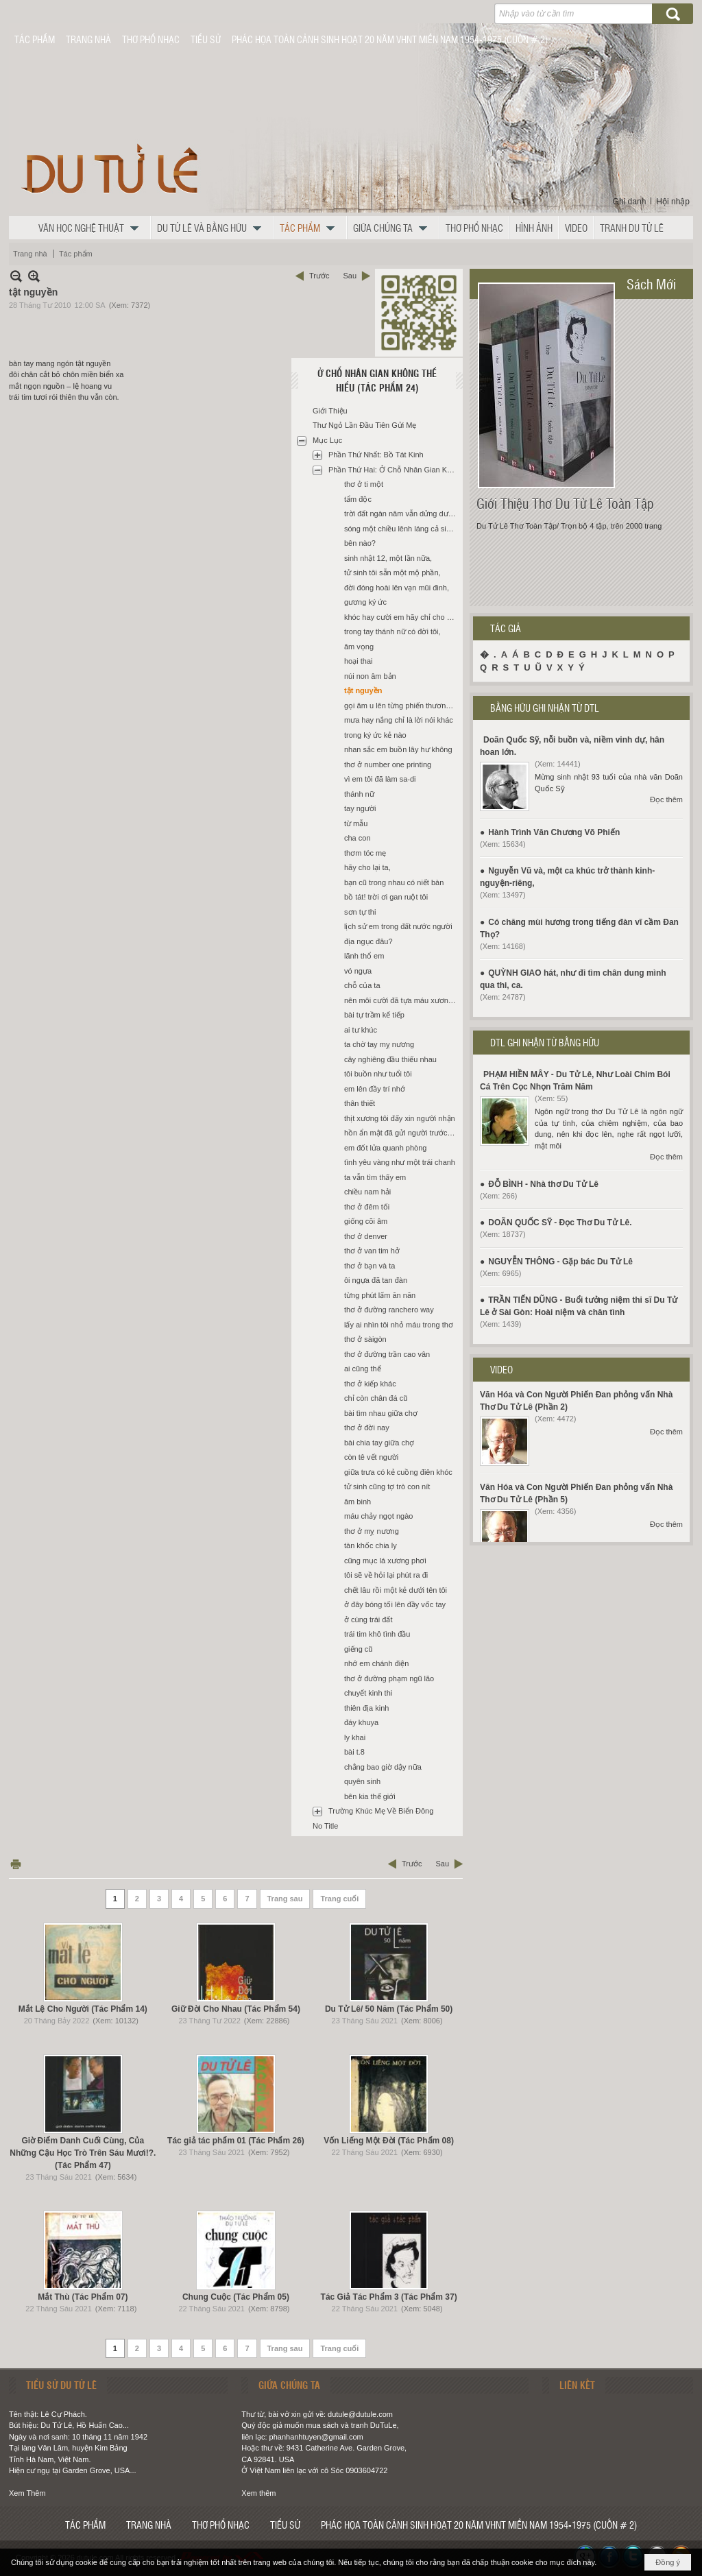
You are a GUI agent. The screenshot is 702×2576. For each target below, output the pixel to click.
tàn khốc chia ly (370, 1545)
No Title (325, 1826)
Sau (349, 276)
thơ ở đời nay (366, 1427)
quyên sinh (362, 1781)
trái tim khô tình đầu (377, 1634)
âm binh (357, 1501)
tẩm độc (358, 499)
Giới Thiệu (330, 411)
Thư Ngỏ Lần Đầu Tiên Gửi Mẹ (365, 425)
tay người (360, 808)
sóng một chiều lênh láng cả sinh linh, (401, 529)
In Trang (16, 1864)
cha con (357, 838)
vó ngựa (358, 971)
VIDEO (501, 1369)
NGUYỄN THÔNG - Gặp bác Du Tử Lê (560, 1261)
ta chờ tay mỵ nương (379, 1044)
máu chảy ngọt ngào (378, 1516)
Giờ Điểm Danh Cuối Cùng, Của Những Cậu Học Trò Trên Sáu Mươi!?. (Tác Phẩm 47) (83, 2153)
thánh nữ (359, 794)
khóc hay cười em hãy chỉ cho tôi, (400, 617)
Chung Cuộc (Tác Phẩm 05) (235, 2297)
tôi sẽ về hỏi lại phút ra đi (386, 1575)
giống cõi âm (365, 1221)
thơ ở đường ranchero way (389, 1309)
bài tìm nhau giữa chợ (380, 1413)
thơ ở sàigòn (365, 1339)
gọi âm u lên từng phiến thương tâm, (401, 705)
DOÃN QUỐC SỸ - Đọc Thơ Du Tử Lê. (559, 1222)
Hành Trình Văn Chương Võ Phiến (554, 832)
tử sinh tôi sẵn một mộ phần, (392, 572)
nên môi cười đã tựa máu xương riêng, (401, 1000)
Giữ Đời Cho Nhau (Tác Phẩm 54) (235, 2009)
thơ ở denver (365, 1236)
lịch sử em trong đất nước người (398, 926)
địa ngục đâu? (368, 941)
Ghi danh (629, 201)
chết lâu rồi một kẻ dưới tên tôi (395, 1590)
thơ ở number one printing (387, 764)
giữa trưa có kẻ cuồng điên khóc (398, 1472)
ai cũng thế (362, 1368)
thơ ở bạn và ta (369, 1266)
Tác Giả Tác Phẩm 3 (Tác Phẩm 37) (389, 2297)
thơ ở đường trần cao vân (387, 1354)
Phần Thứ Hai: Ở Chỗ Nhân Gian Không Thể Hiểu (393, 470)
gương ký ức (365, 602)
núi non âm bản (370, 676)
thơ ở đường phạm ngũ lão (389, 1678)
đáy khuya (361, 1722)
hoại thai (358, 661)
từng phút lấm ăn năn (379, 1295)
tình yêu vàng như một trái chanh (399, 1162)
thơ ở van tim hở (372, 1251)
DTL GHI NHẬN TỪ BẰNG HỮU (544, 1042)
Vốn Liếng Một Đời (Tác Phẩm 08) (389, 2140)
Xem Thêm (27, 2493)
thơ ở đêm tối (366, 1207)
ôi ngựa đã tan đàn (375, 1280)
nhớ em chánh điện (376, 1663)
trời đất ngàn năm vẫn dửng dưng (400, 513)
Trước (319, 276)
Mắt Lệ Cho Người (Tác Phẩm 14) (83, 2009)
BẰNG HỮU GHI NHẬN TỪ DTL (544, 707)
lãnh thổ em (364, 956)
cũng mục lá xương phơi (385, 1560)
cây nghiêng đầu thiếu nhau (390, 1059)
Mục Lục (327, 440)
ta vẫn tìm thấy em (375, 1177)
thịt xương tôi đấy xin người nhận (399, 1118)
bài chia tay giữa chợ (379, 1443)
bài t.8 (354, 1752)
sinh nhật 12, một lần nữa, (388, 558)
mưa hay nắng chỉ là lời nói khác (398, 720)
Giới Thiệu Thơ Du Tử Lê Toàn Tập (565, 503)
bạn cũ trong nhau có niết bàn (394, 882)
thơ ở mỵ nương (371, 1531)
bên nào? (360, 543)
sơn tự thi (360, 912)
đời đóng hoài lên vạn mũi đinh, (396, 587)
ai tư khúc (360, 1030)
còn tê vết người (371, 1457)
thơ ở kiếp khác (370, 1384)
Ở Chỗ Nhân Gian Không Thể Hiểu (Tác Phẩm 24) (377, 380)
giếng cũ (358, 1649)
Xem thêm (258, 2493)
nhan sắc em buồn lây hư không (398, 749)
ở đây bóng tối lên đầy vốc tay (395, 1604)
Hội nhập (673, 201)
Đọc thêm (666, 799)
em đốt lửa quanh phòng (385, 1148)
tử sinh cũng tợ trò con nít (387, 1486)
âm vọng (359, 646)
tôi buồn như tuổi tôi (378, 1074)
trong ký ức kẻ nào (375, 735)
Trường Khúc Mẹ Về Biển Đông (380, 1811)
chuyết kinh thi (368, 1693)
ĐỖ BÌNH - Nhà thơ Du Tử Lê (543, 1184)
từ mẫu (355, 823)
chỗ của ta (362, 985)
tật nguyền (363, 690)
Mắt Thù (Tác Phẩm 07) (83, 2297)
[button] (92, 227)
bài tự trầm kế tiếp (374, 1015)
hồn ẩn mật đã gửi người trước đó (401, 1133)
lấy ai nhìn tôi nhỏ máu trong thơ (398, 1325)
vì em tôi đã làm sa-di (380, 779)
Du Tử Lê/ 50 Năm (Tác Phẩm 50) (388, 2009)
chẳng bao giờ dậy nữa (383, 1767)
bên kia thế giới (370, 1796)
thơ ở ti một (363, 484)
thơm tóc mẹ (365, 853)
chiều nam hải (367, 1192)
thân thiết (359, 1103)
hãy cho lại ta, (367, 867)
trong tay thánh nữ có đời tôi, (392, 631)
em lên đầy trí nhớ (374, 1089)
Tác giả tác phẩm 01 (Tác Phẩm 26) (235, 2140)
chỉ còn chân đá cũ (375, 1398)
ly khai (354, 1737)
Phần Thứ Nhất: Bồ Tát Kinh (376, 454)
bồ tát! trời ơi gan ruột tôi (386, 897)
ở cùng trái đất (368, 1619)
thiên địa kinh (366, 1708)
